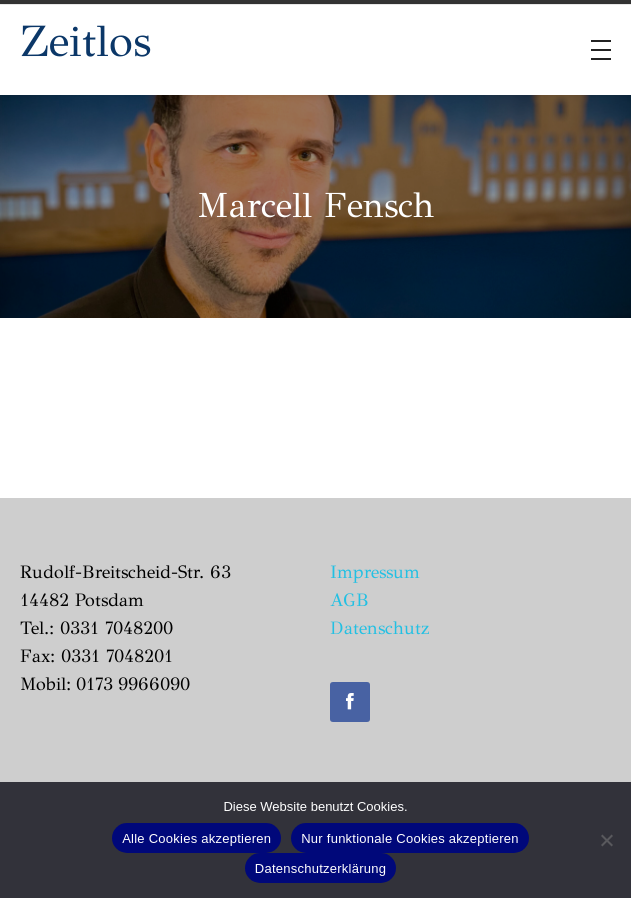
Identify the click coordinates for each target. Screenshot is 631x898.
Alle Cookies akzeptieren (196, 838)
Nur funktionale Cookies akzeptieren (410, 838)
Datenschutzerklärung (320, 868)
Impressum (375, 572)
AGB (349, 600)
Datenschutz (379, 628)
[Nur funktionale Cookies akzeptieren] (606, 840)
